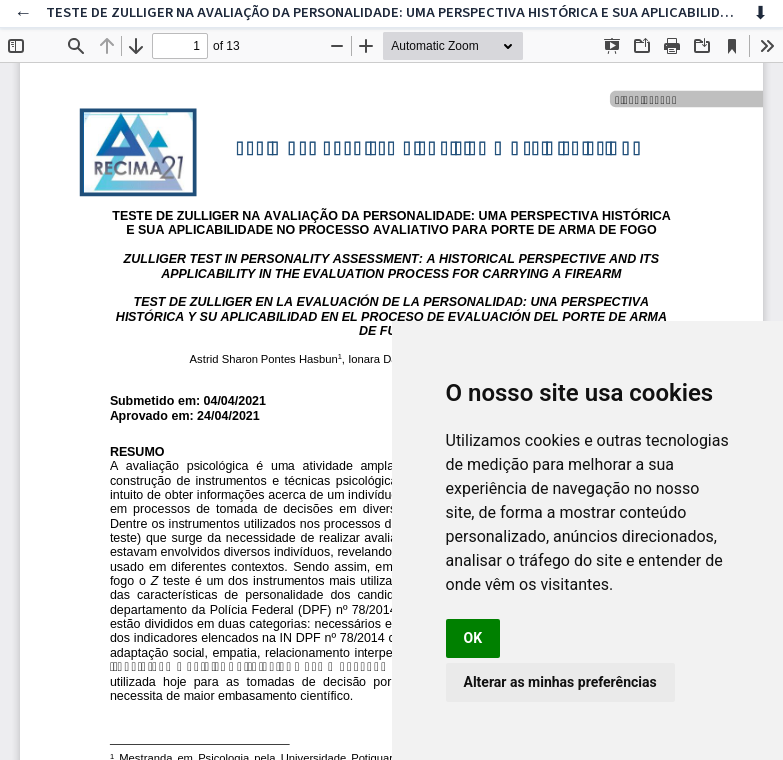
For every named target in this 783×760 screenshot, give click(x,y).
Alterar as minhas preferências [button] (560, 682)
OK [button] (473, 638)
